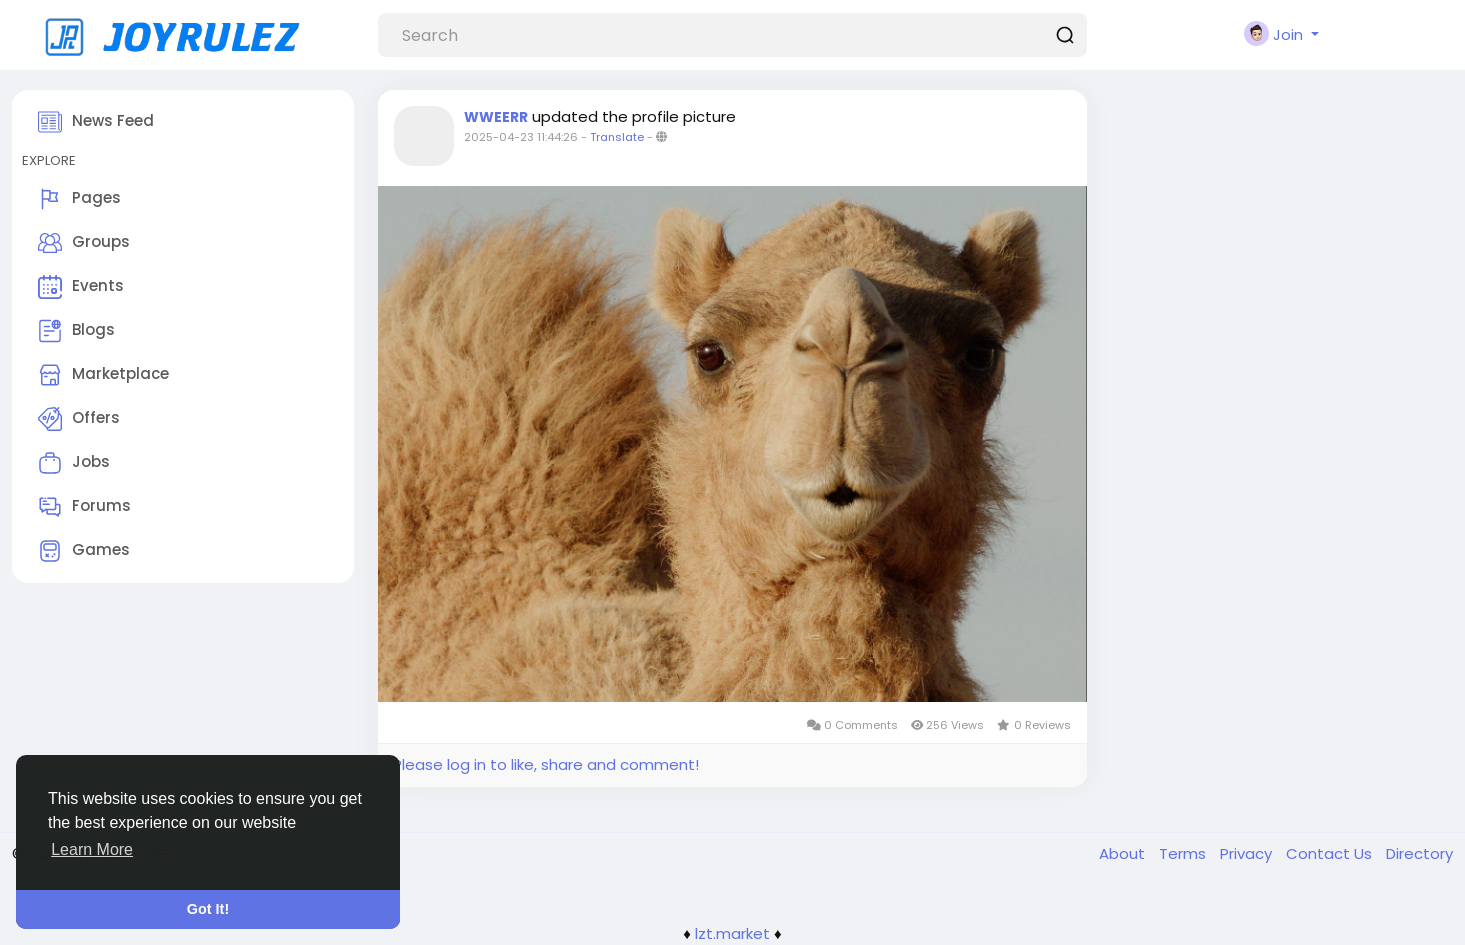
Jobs (74, 463)
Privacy (1248, 853)
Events (81, 287)
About (1124, 853)
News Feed (96, 122)
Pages (79, 199)
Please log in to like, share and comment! (546, 764)
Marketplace (103, 375)
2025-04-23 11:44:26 (521, 137)
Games (84, 551)
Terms (1184, 853)
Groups (84, 243)
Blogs (76, 331)
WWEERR (496, 117)
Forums (84, 507)
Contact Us (1331, 853)
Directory (1419, 853)
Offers (79, 419)
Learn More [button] (92, 849)
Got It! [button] (208, 909)
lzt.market (732, 933)
